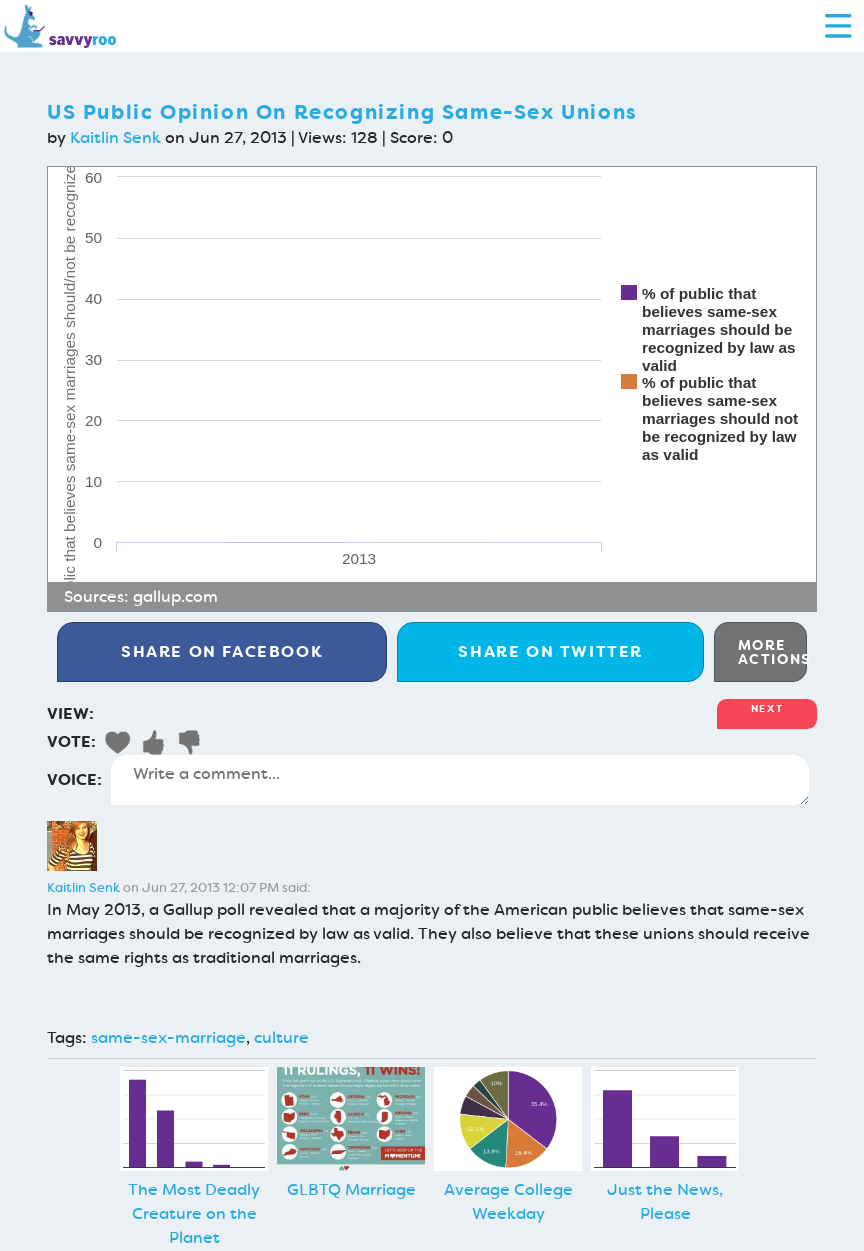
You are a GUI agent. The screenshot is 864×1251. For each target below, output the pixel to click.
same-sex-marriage (168, 1037)
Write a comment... (460, 780)
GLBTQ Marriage (351, 1189)
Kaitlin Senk (115, 137)
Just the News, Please (665, 1201)
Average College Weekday (508, 1201)
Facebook (222, 651)
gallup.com (175, 596)
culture (281, 1037)
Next (767, 708)
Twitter (550, 651)
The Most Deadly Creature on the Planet (194, 1213)
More (772, 652)
